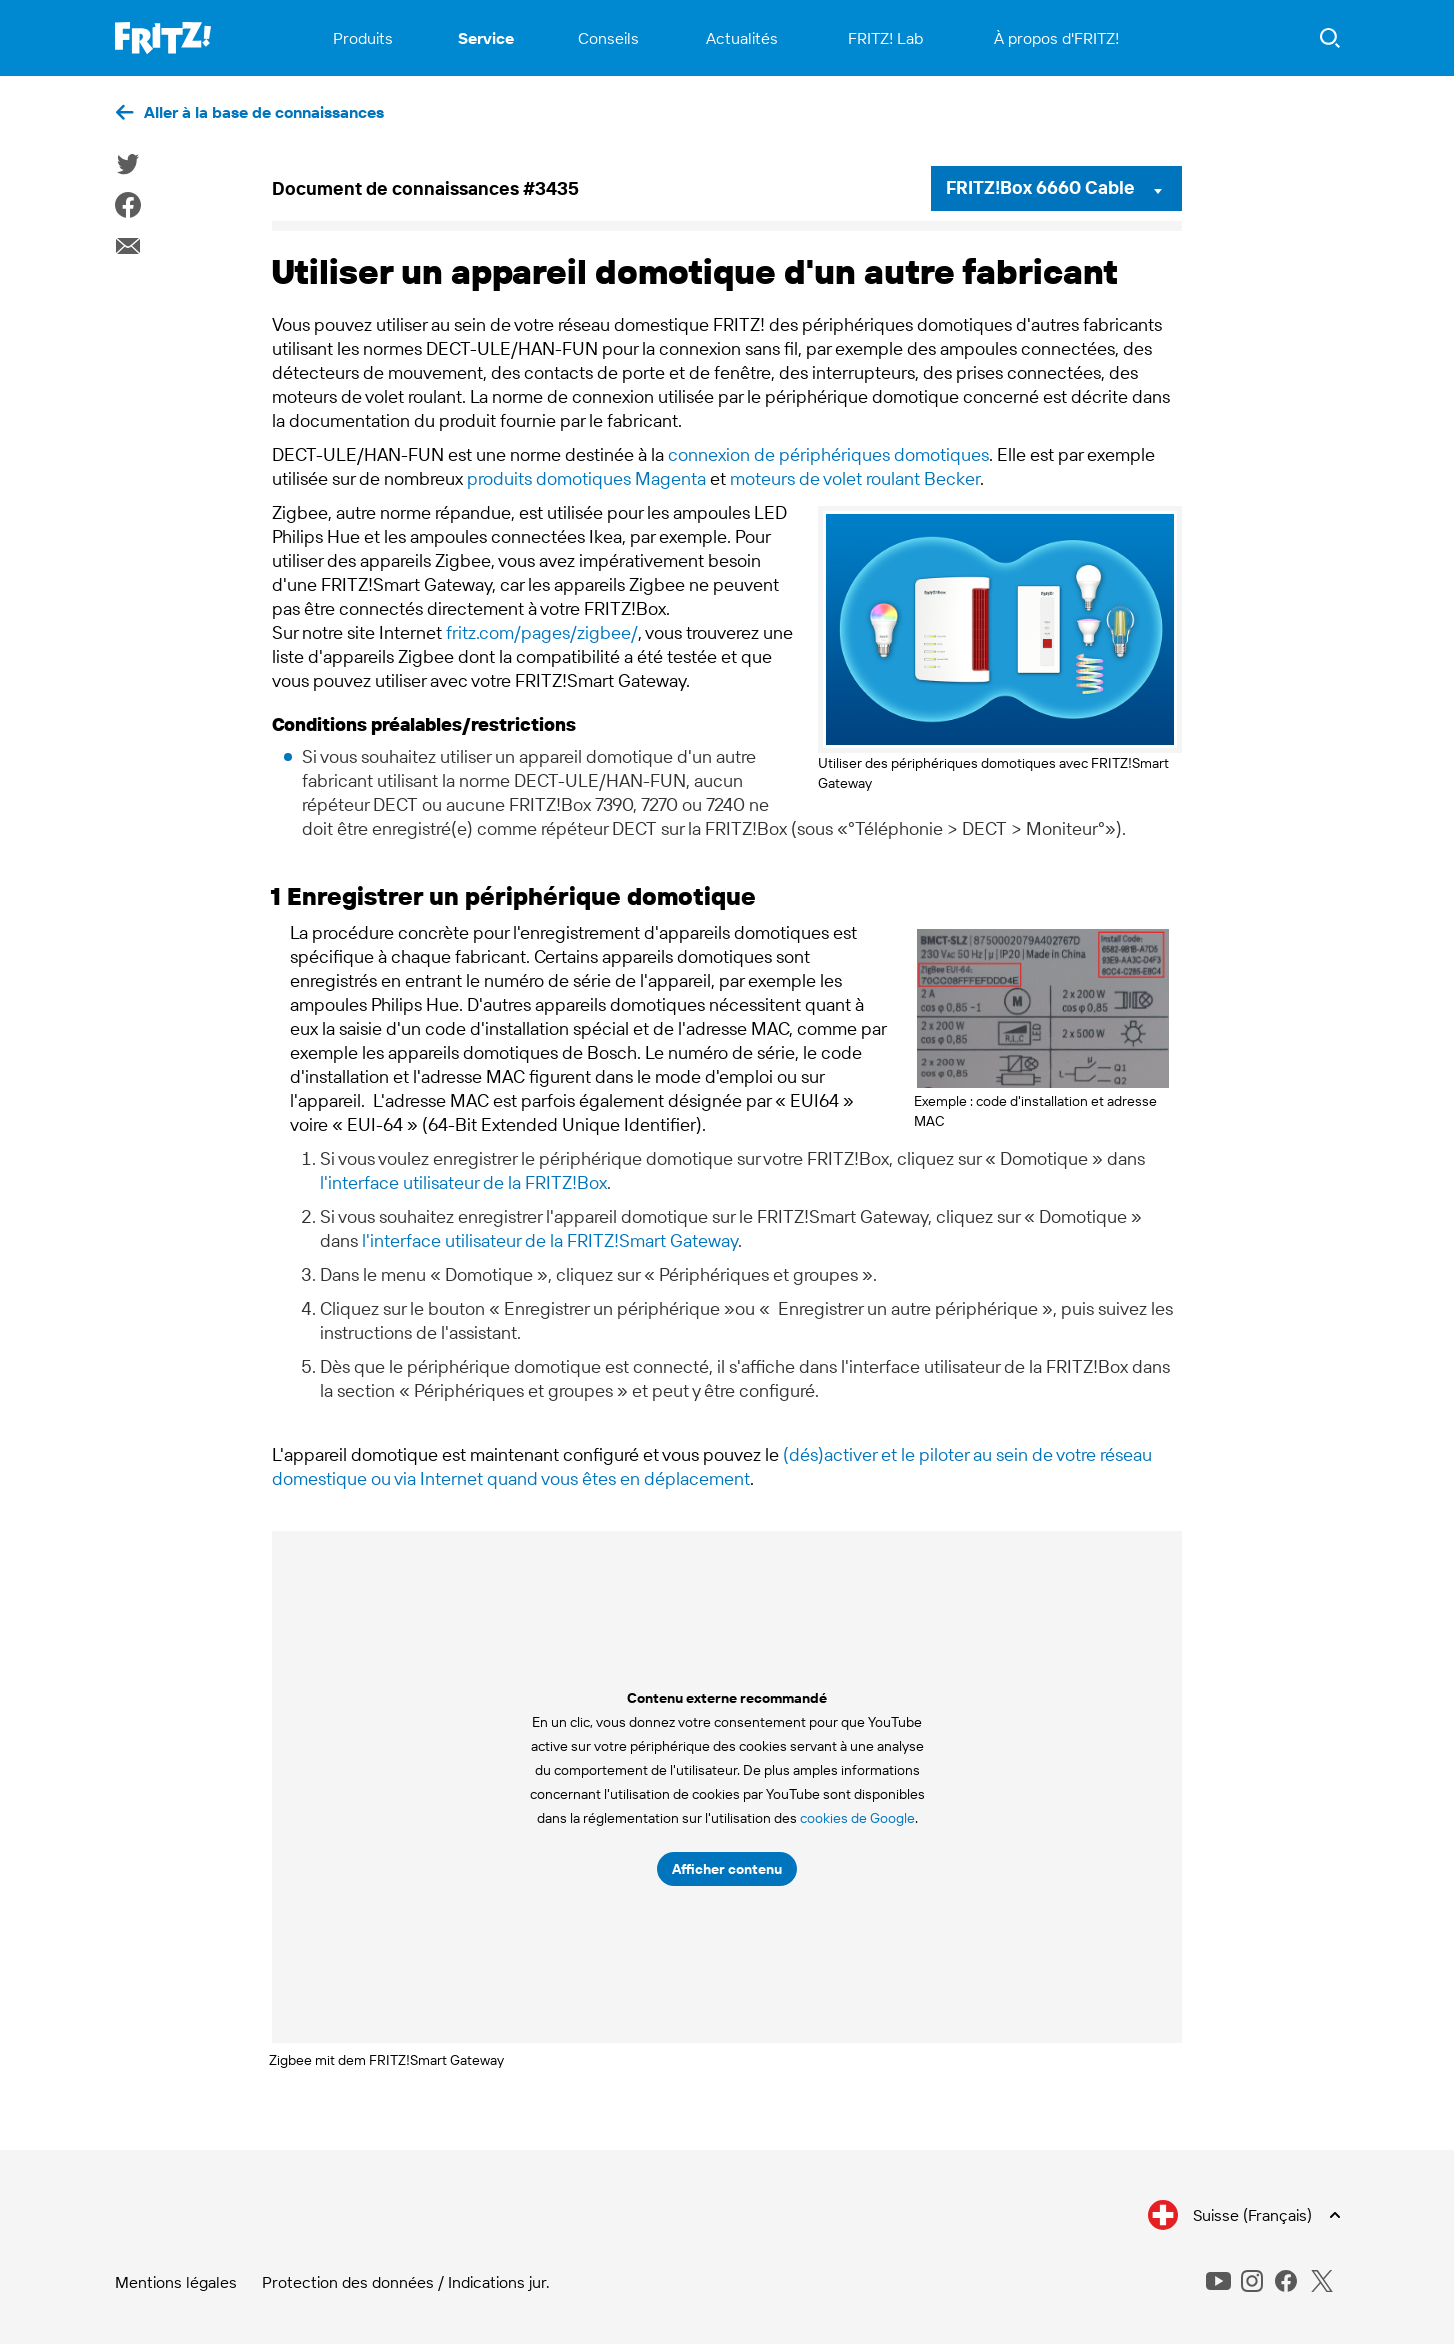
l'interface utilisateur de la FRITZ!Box (463, 1182)
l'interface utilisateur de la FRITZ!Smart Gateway (550, 1240)
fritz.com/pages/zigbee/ (542, 632)
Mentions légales (176, 2282)
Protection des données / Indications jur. (406, 2282)
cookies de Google (857, 1818)
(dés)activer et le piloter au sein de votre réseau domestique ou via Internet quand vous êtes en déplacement (712, 1466)
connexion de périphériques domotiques (828, 454)
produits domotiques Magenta (586, 478)
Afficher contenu (727, 1869)
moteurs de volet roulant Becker (855, 478)
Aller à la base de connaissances (264, 112)
